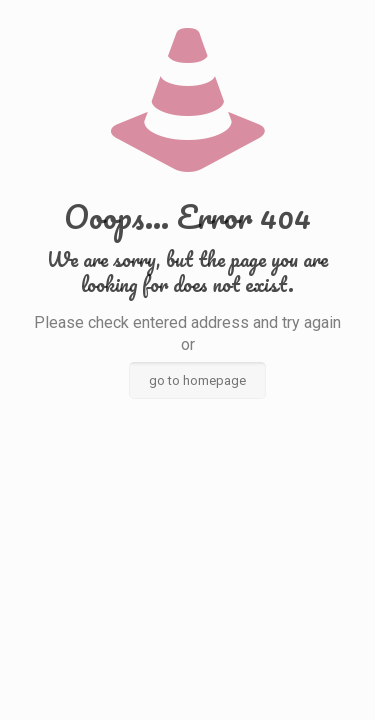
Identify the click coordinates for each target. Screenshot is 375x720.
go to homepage (197, 380)
